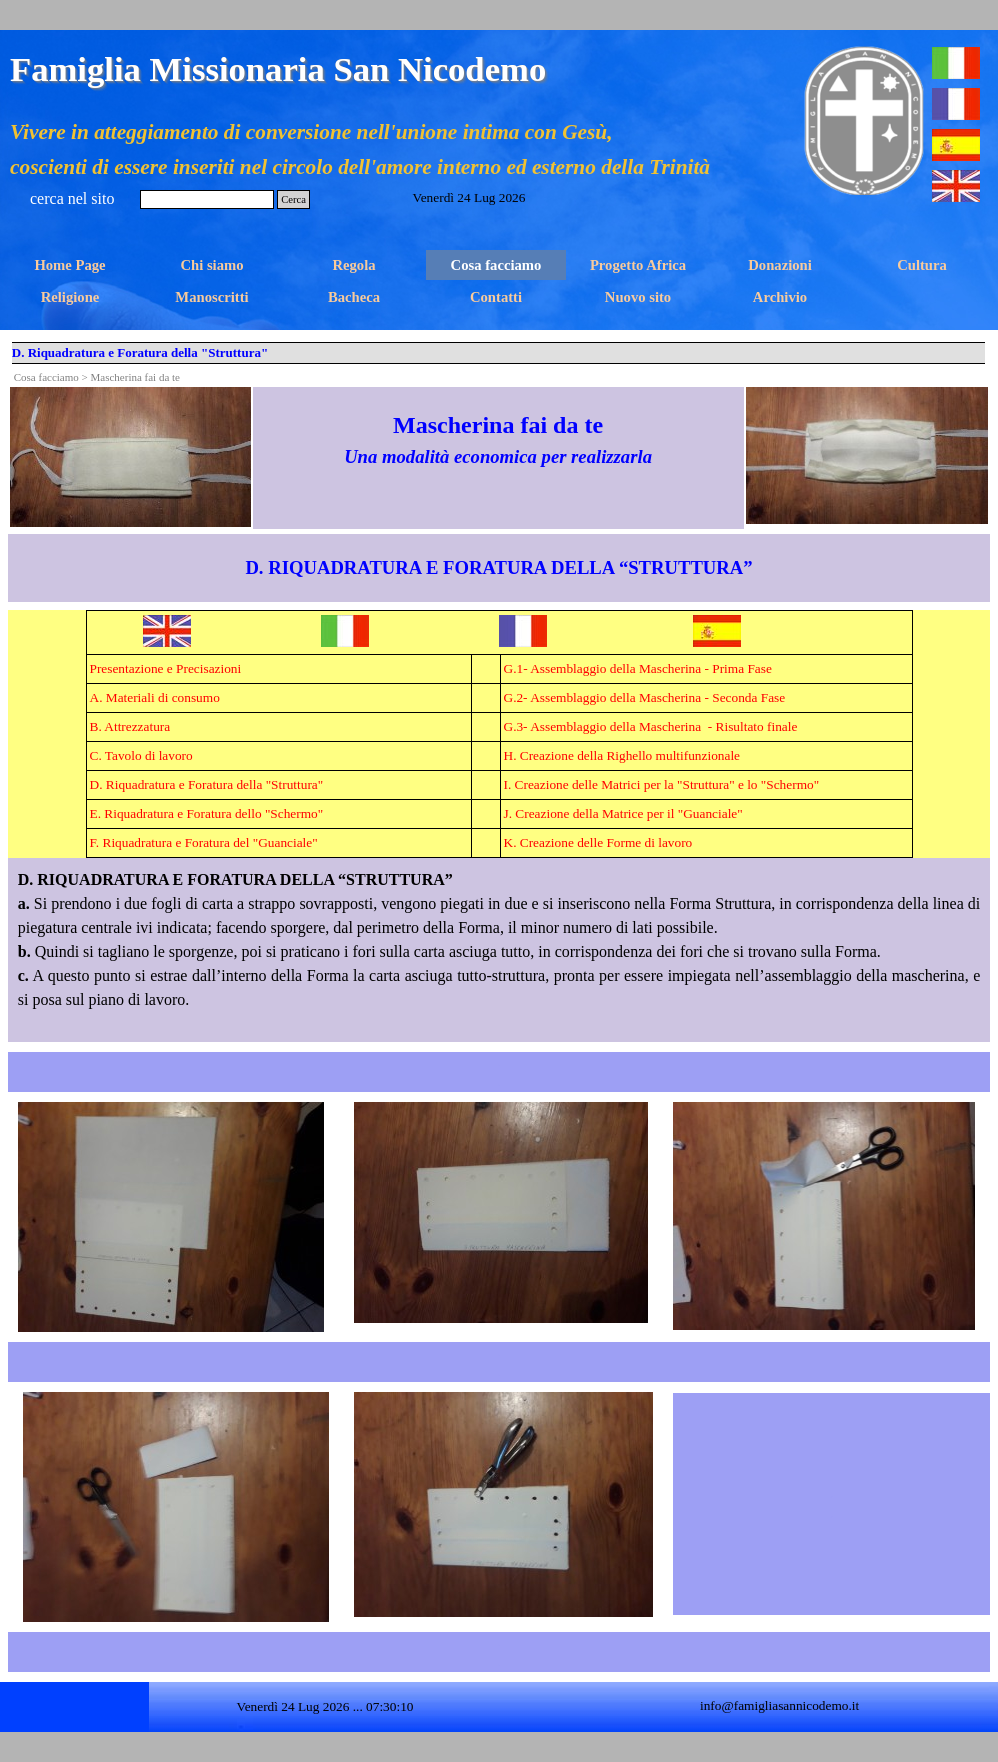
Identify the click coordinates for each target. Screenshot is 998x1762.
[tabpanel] (498, 439)
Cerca (293, 199)
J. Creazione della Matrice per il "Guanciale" (623, 813)
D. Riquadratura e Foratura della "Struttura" (207, 784)
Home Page (69, 265)
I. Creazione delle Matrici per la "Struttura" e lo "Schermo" (662, 784)
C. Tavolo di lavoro (141, 755)
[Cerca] (207, 199)
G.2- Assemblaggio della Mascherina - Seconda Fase (645, 697)
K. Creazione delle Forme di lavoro (598, 842)
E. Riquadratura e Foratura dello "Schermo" (207, 813)
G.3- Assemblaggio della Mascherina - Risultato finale (651, 726)
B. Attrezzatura (130, 726)
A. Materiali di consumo (155, 697)
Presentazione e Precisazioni (166, 668)
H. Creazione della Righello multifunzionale (622, 755)
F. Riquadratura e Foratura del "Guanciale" (204, 842)
